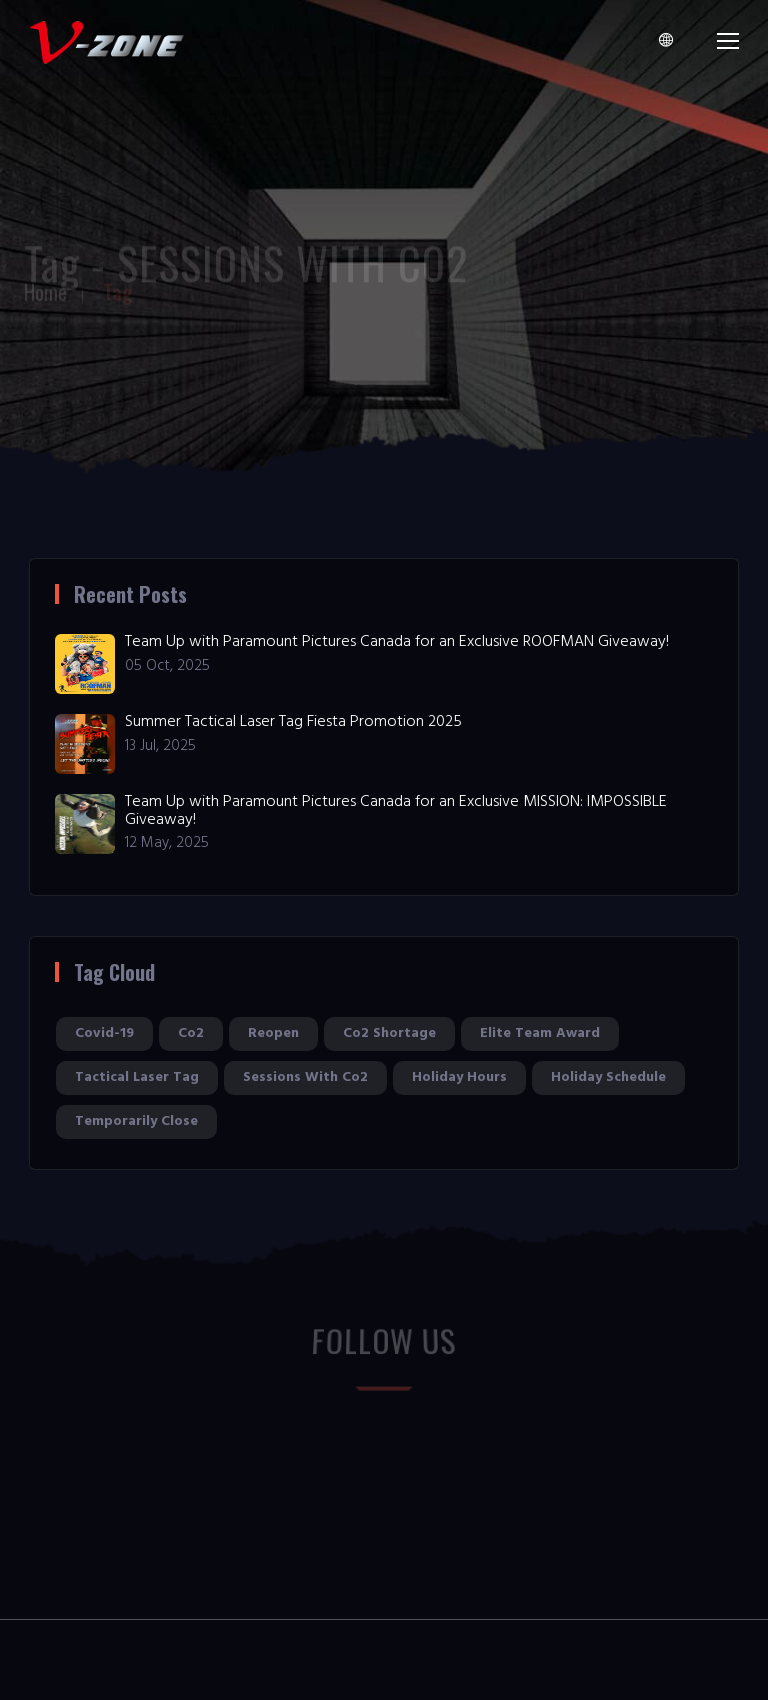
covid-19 (104, 1033)
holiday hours (459, 1077)
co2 (191, 1033)
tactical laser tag (137, 1077)
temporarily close (136, 1121)
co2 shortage (389, 1033)
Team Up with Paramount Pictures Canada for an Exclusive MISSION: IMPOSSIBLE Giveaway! (396, 811)
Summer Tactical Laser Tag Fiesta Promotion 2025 (293, 722)
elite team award (540, 1033)
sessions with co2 (305, 1077)
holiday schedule (608, 1077)
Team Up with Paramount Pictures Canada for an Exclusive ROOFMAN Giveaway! (397, 642)
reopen (273, 1033)
